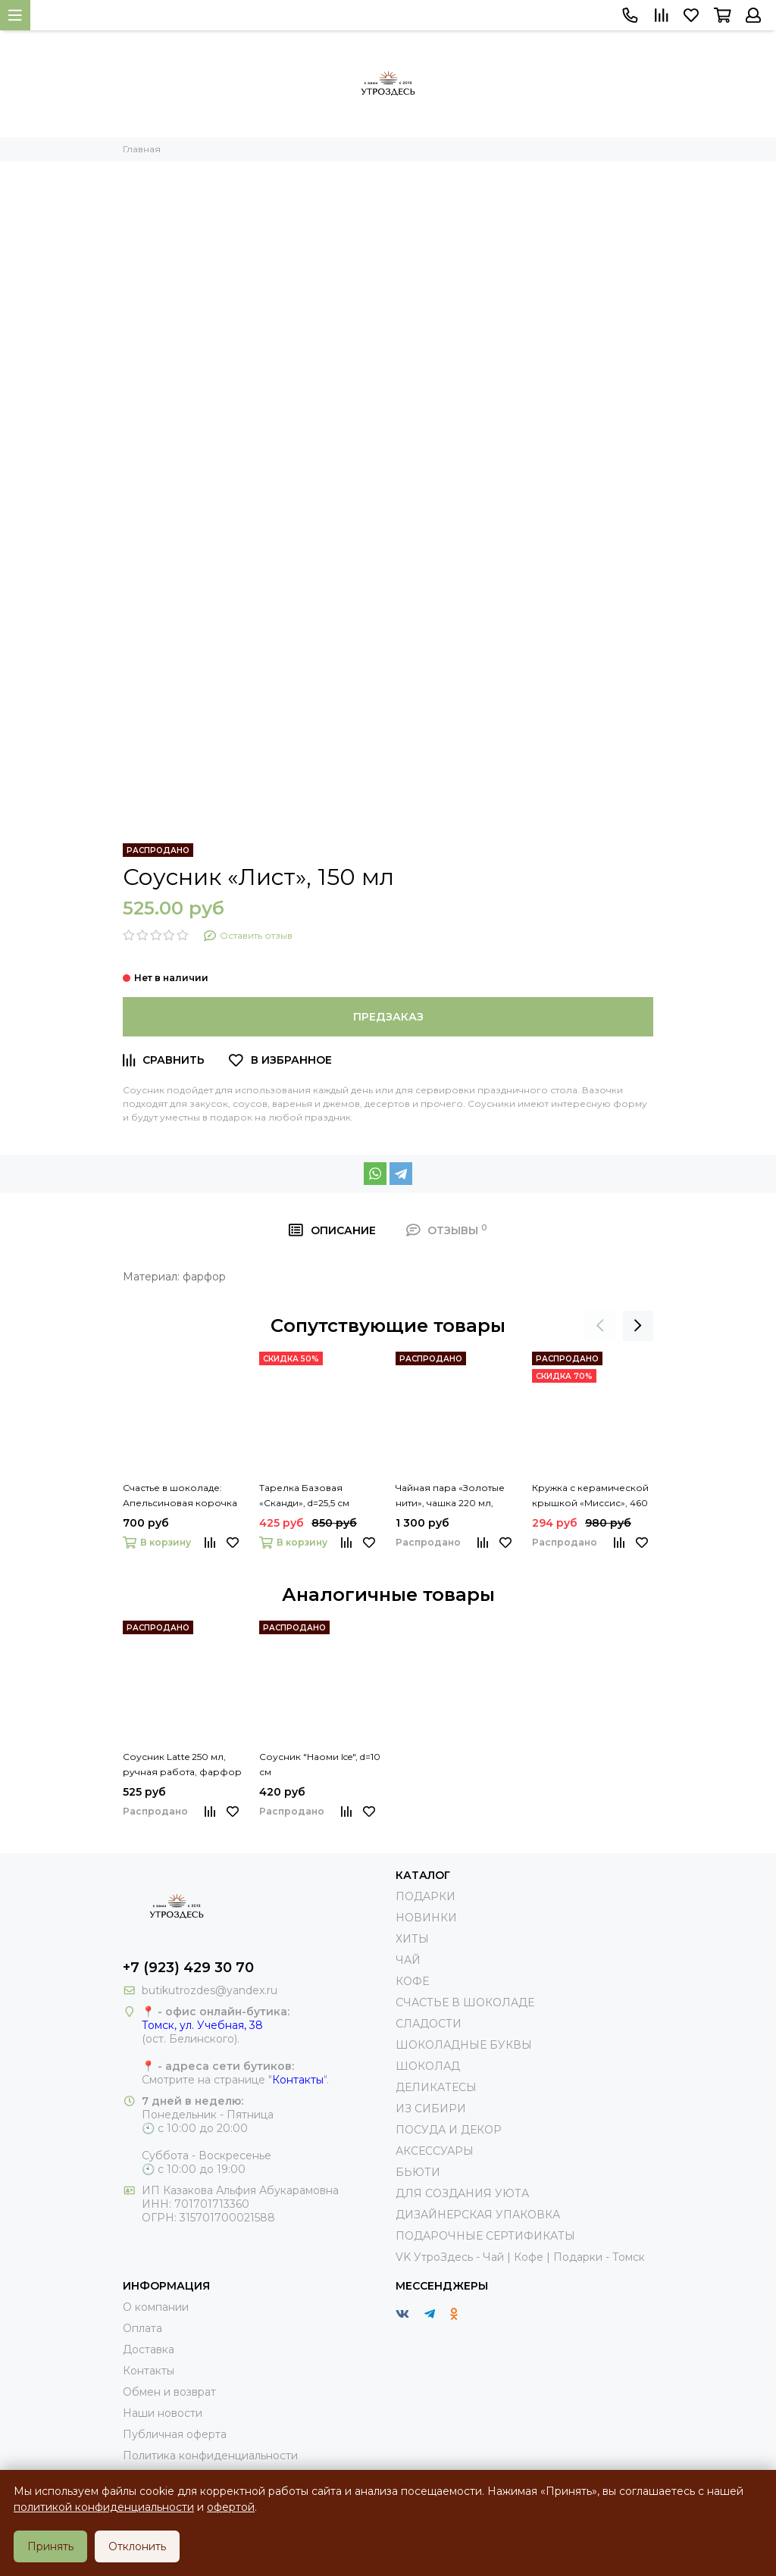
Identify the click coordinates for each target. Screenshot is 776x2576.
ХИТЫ (412, 1939)
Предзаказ (388, 1017)
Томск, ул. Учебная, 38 (202, 2025)
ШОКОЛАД (428, 2066)
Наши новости (162, 2413)
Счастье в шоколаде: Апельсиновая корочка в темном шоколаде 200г (180, 1496)
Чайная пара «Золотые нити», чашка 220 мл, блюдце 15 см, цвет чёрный (450, 1496)
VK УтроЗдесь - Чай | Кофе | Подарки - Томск (520, 2257)
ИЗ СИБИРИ (431, 2108)
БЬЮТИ (418, 2172)
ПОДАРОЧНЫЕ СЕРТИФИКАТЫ (485, 2236)
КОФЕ (412, 1981)
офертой (231, 2507)
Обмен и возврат (169, 2392)
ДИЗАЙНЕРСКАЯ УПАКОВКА (478, 2214)
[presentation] (600, 1326)
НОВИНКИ (426, 1917)
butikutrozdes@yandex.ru (209, 1990)
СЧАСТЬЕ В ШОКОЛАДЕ (465, 2002)
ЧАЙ (408, 1960)
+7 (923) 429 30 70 (188, 1967)
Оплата (142, 2328)
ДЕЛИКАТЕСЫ (436, 2087)
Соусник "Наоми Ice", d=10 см (319, 1764)
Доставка (148, 2349)
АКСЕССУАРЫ (435, 2151)
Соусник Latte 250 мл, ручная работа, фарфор (182, 1764)
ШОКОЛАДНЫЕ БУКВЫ (464, 2045)
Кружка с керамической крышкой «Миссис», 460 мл (590, 1496)
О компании (156, 2307)
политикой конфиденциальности (104, 2507)
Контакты (298, 2080)
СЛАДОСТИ (429, 2023)
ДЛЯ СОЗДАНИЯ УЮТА (462, 2193)
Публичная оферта (175, 2434)
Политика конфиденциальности (210, 2455)
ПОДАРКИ (425, 1896)
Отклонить (137, 2546)
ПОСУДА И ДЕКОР (449, 2130)
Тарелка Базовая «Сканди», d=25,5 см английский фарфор (310, 1496)
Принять (50, 2546)
